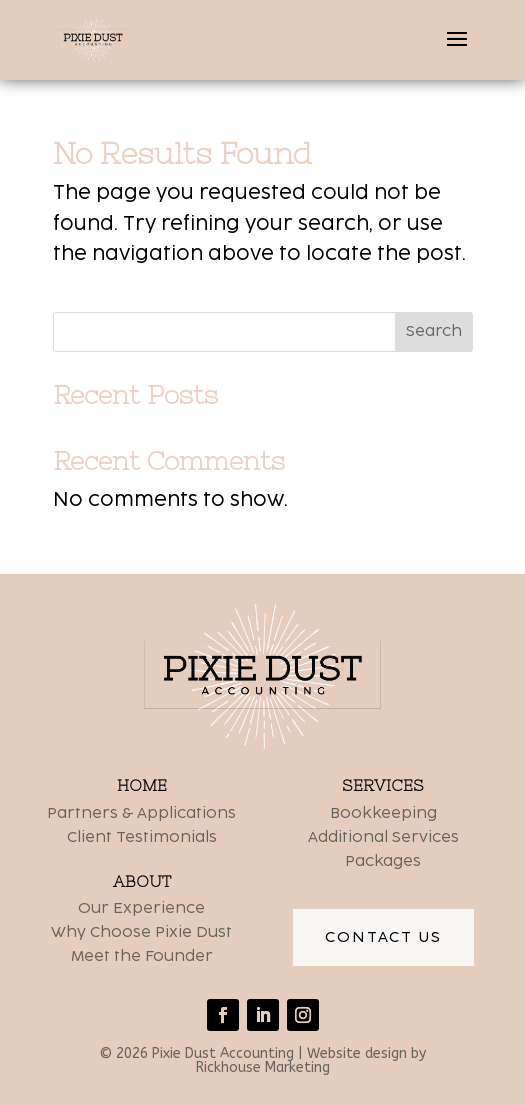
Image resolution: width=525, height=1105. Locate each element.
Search (434, 331)
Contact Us (383, 937)
